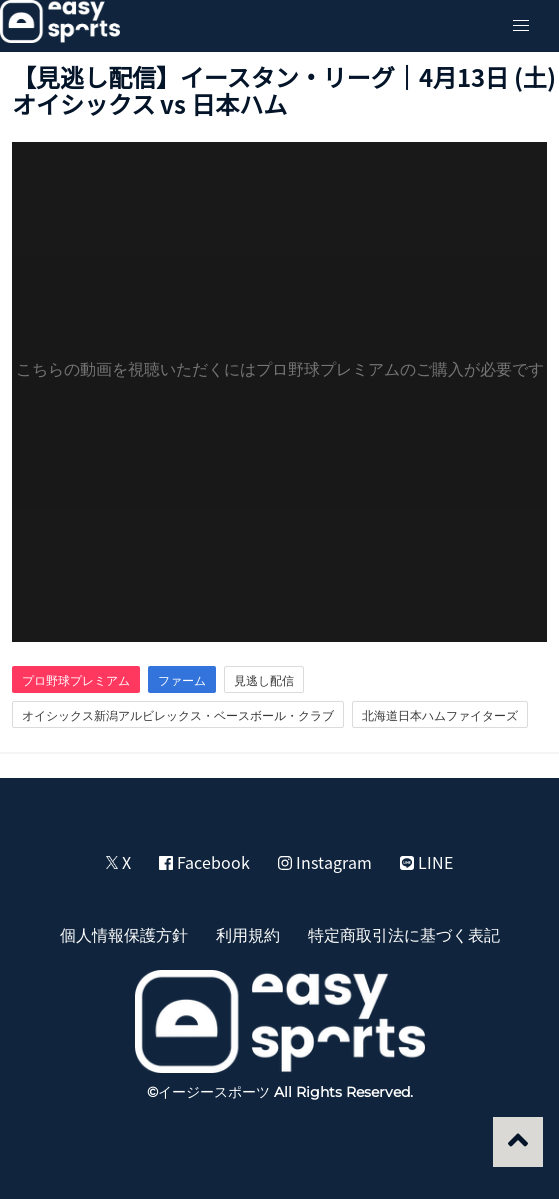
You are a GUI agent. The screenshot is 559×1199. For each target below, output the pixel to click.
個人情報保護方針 (124, 934)
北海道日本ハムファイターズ (440, 715)
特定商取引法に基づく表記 (404, 934)
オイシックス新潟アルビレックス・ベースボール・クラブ (178, 715)
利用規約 (248, 934)
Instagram (325, 862)
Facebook (204, 862)
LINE (426, 862)
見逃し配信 (264, 680)
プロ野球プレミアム (76, 680)
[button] (521, 26)
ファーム (182, 680)
